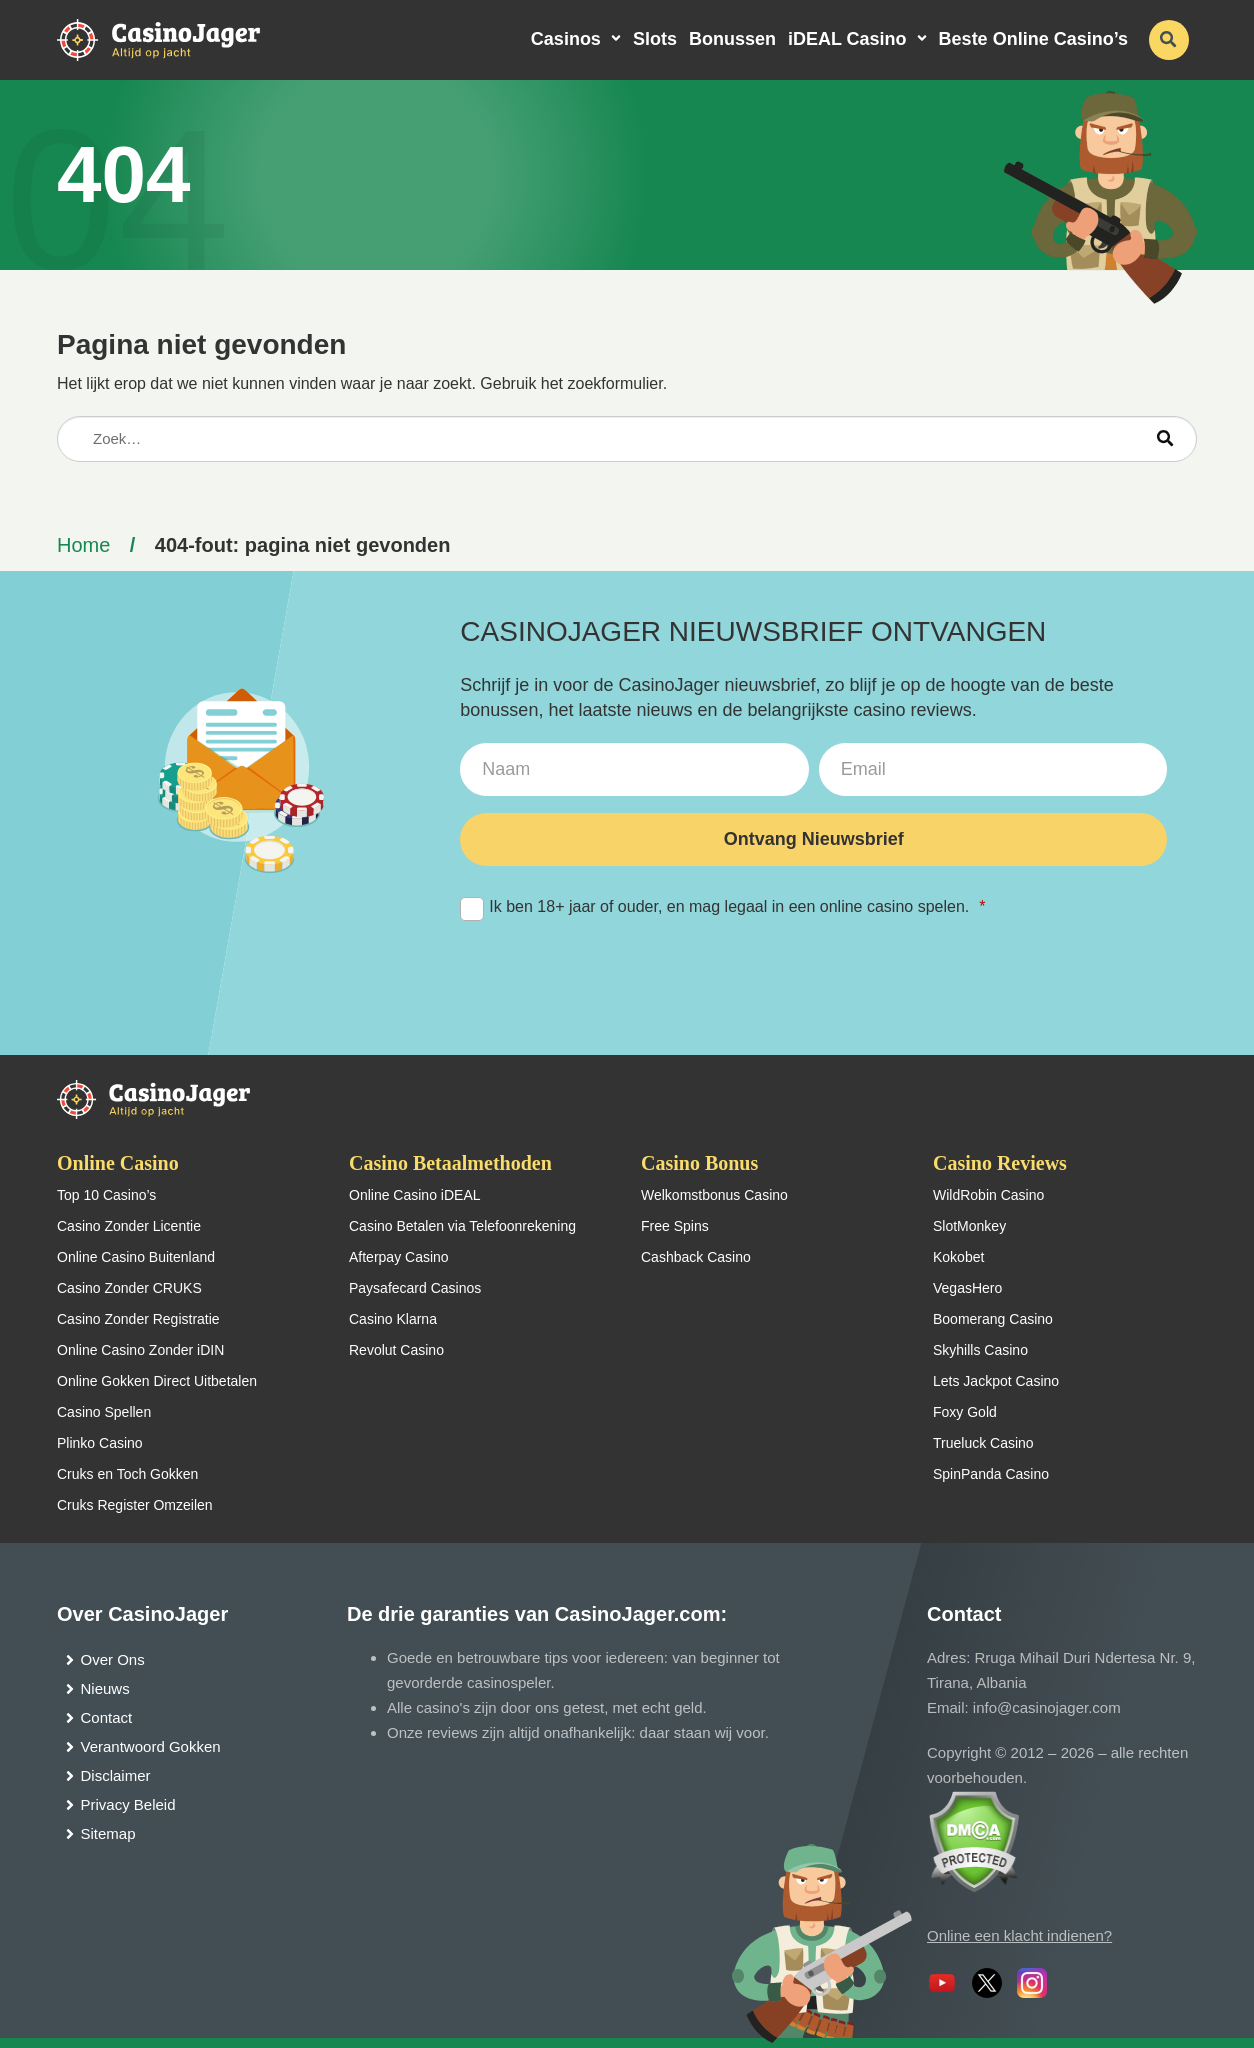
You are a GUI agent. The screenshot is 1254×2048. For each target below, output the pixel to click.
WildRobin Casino (988, 1195)
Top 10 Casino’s (106, 1195)
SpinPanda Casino (991, 1474)
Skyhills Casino (980, 1350)
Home (83, 545)
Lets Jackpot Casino (996, 1381)
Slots (655, 39)
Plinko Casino (100, 1443)
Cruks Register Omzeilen (135, 1505)
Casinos (566, 39)
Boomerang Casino (993, 1319)
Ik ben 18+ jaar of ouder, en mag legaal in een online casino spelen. (722, 907)
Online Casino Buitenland (136, 1257)
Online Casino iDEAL (415, 1195)
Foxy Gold (965, 1412)
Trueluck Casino (983, 1443)
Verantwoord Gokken (151, 1746)
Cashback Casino (696, 1257)
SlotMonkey (969, 1226)
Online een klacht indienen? (1019, 1935)
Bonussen (732, 39)
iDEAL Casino (847, 39)
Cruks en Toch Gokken (127, 1474)
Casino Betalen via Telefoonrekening (462, 1226)
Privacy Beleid (128, 1804)
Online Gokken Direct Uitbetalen (157, 1381)
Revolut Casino (396, 1350)
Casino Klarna (393, 1319)
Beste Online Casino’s (1033, 39)
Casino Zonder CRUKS (129, 1288)
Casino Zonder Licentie (129, 1226)
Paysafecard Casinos (415, 1288)
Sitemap (108, 1833)
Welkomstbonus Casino (714, 1195)
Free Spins (675, 1226)
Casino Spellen (104, 1412)
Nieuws (105, 1688)
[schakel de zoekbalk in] (1169, 40)
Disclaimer (116, 1775)
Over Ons (113, 1659)
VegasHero (967, 1288)
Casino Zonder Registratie (138, 1319)
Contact (107, 1717)
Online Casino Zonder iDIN (140, 1350)
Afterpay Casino (399, 1257)
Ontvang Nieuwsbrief (814, 839)
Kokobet (958, 1257)
